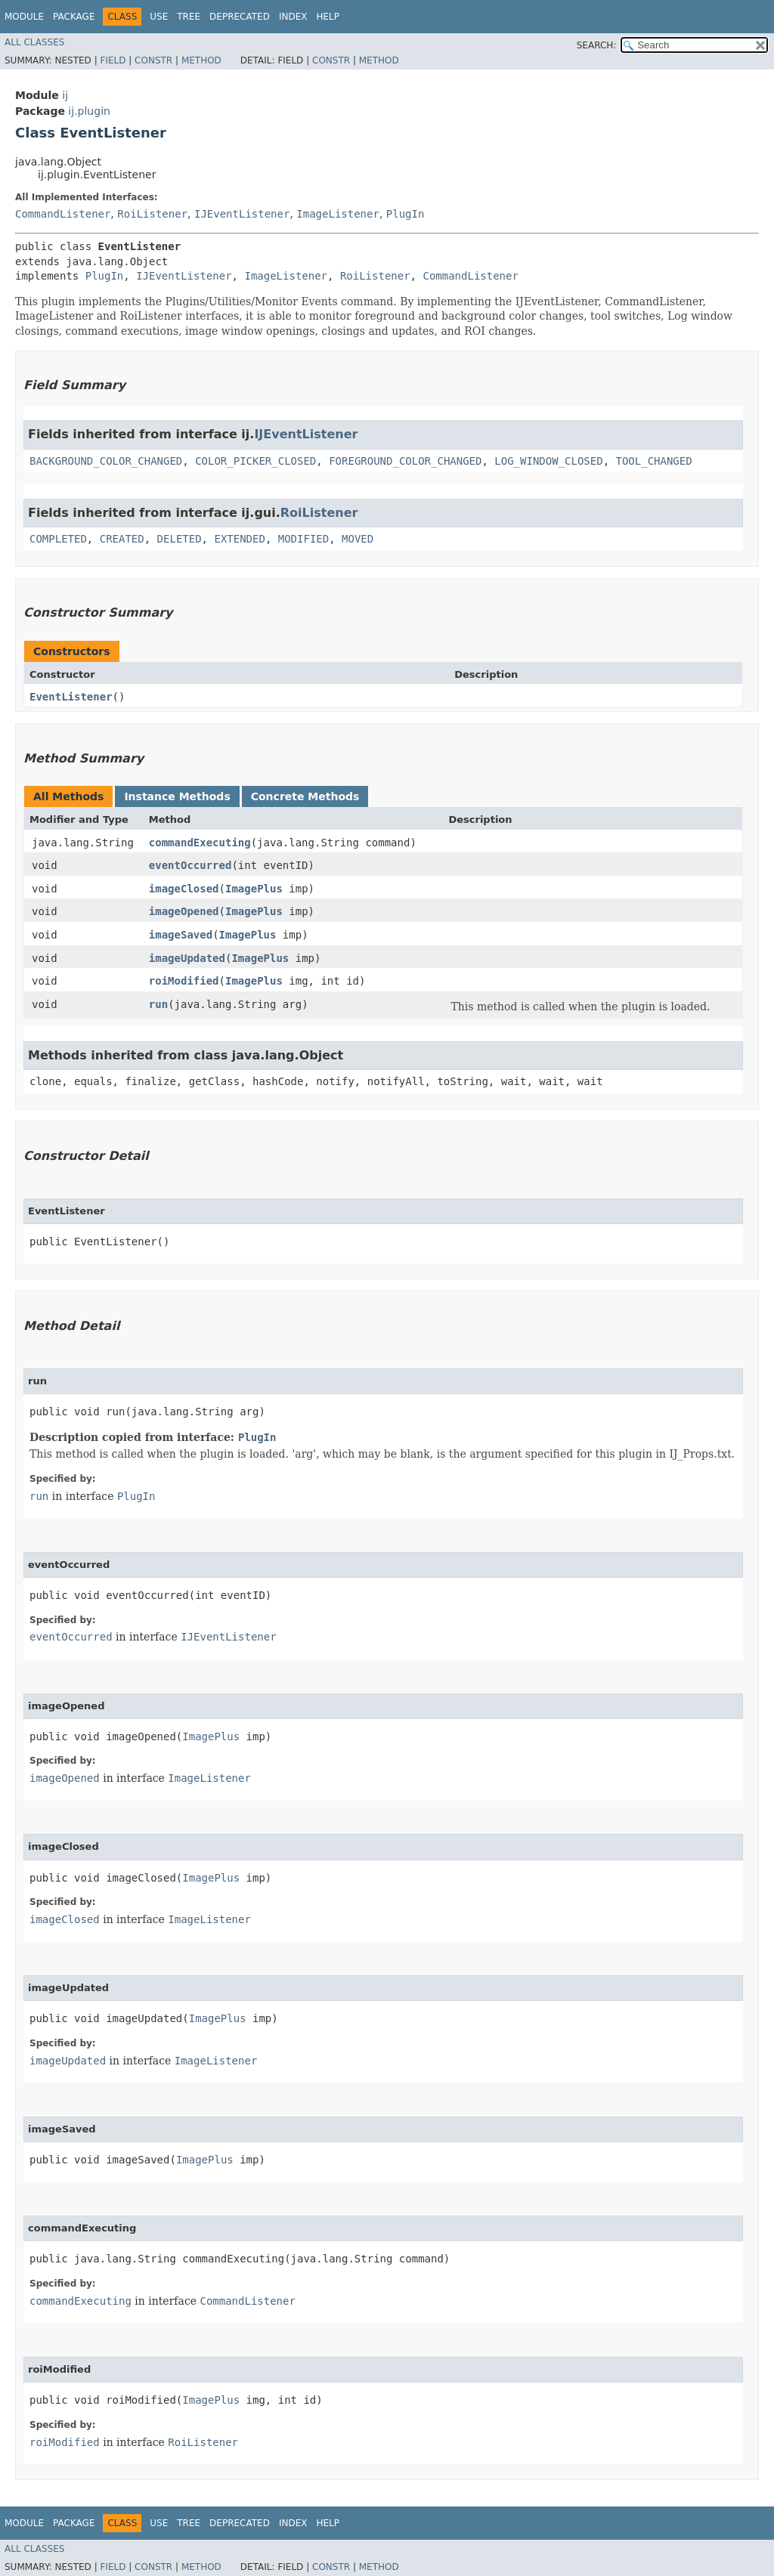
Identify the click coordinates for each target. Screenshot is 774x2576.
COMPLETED (58, 539)
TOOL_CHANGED (653, 461)
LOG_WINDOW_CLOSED (548, 461)
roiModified (184, 981)
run (158, 1004)
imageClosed (184, 889)
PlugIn (405, 214)
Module (24, 16)
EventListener (71, 697)
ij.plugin (89, 111)
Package (73, 16)
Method (201, 60)
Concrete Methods (305, 796)
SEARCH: (597, 45)
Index (293, 16)
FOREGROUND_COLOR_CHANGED (405, 461)
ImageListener (337, 214)
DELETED (179, 539)
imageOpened (184, 911)
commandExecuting (200, 843)
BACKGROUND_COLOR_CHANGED (105, 461)
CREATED (122, 539)
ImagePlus (254, 889)
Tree (188, 16)
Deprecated (239, 16)
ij (65, 95)
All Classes (34, 42)
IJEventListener (241, 214)
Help (327, 16)
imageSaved (180, 935)
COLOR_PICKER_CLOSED (255, 461)
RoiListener (152, 214)
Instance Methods (177, 796)
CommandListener (62, 214)
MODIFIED (303, 539)
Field (112, 60)
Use (159, 16)
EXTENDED (239, 539)
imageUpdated (187, 958)
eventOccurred (190, 865)
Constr (153, 60)
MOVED (357, 539)
